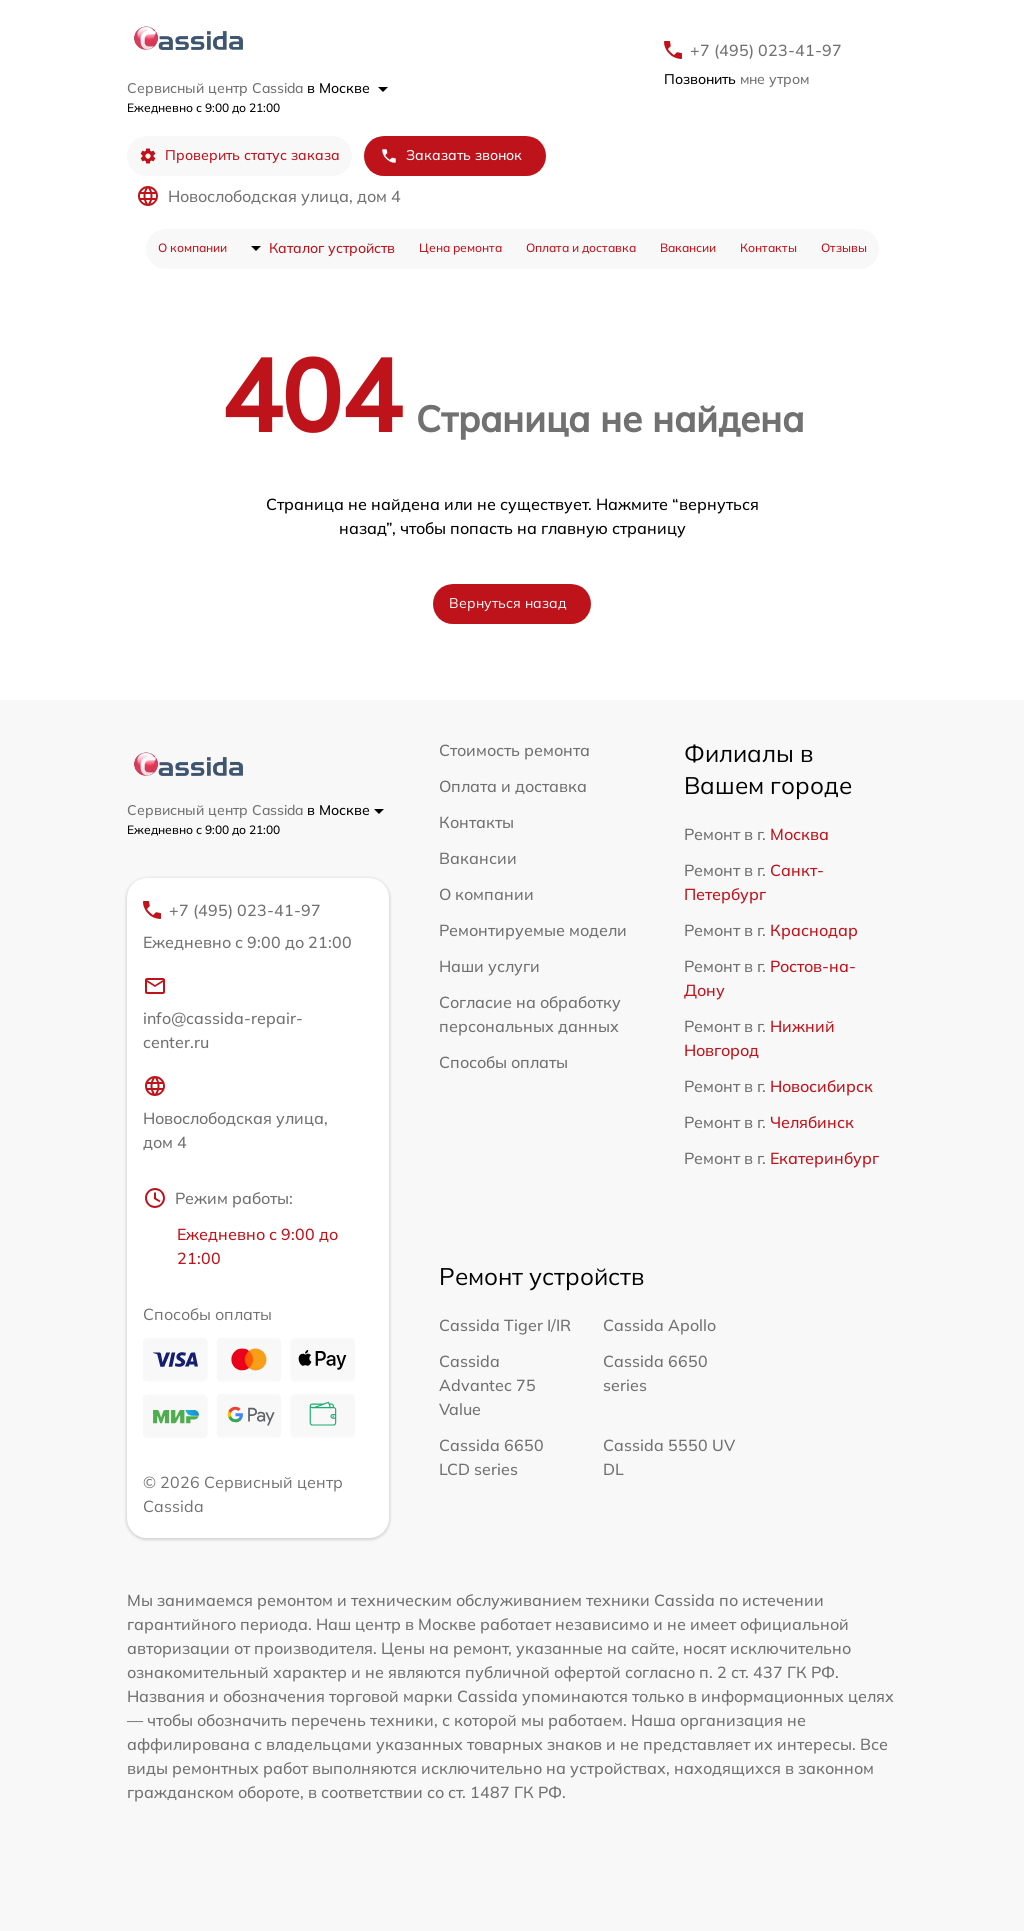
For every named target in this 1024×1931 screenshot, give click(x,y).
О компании (192, 247)
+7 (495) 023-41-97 (766, 50)
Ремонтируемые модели (533, 930)
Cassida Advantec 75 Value (487, 1385)
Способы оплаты (503, 1062)
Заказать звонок (451, 155)
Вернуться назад (508, 603)
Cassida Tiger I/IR (505, 1325)
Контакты (768, 247)
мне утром (736, 79)
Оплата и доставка (581, 247)
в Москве (347, 88)
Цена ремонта (460, 247)
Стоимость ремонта (514, 750)
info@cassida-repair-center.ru (223, 1013)
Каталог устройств (332, 248)
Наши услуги (489, 966)
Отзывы (844, 247)
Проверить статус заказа (239, 155)
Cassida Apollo (659, 1325)
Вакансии (688, 247)
